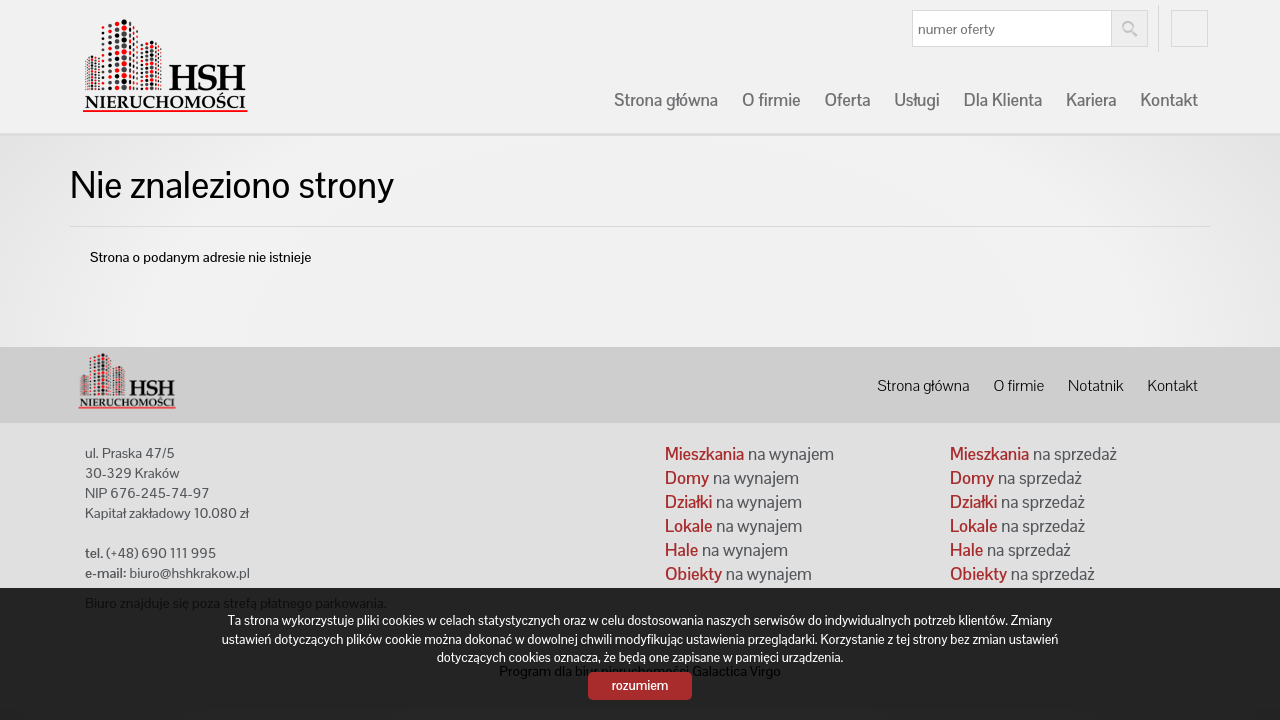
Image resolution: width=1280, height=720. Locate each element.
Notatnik (1095, 386)
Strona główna (666, 100)
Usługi (916, 100)
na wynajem (749, 454)
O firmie (771, 100)
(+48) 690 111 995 (161, 553)
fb (1189, 28)
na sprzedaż (1033, 454)
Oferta (847, 100)
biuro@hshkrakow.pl (189, 573)
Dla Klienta (1003, 100)
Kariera (1091, 100)
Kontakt (1169, 100)
